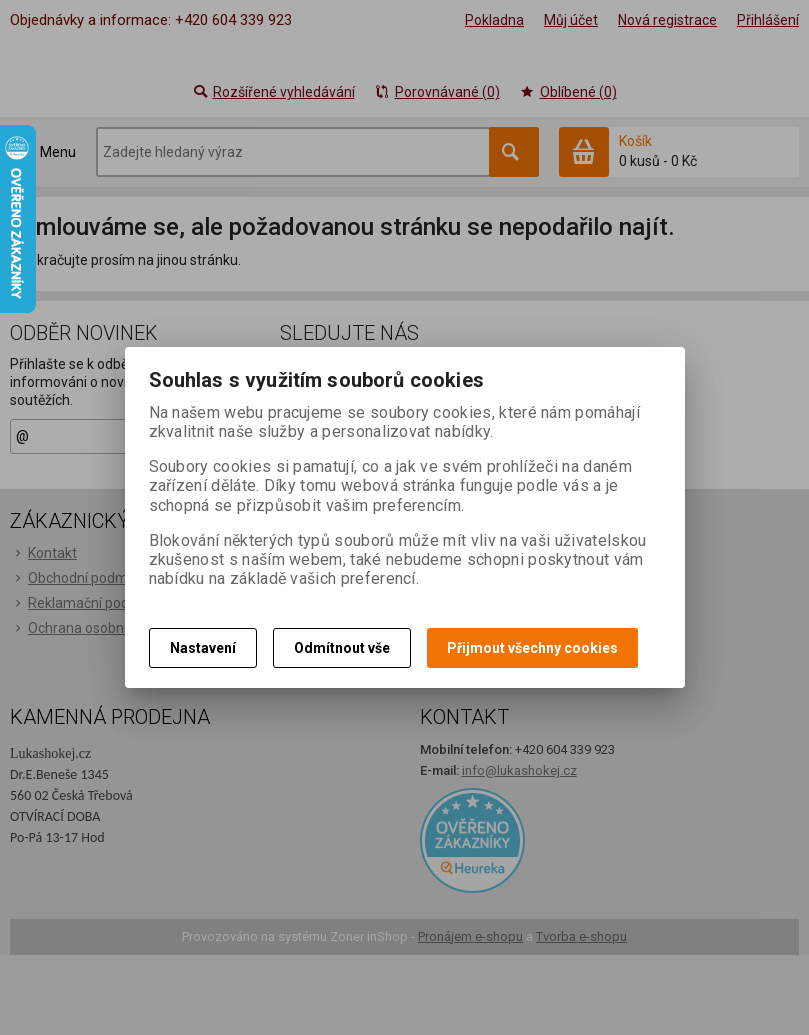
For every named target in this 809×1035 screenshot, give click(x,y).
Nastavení (203, 648)
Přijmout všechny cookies (532, 648)
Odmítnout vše (342, 648)
